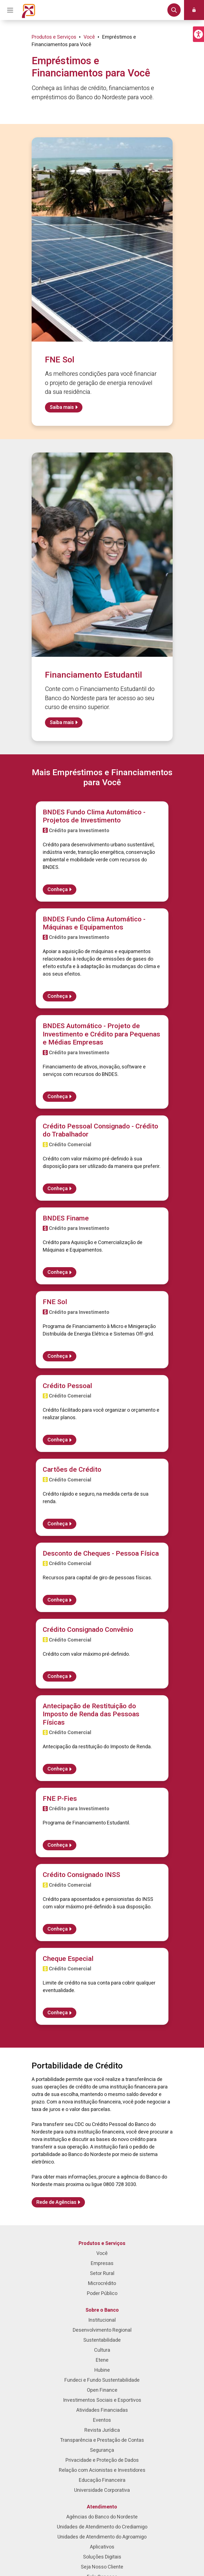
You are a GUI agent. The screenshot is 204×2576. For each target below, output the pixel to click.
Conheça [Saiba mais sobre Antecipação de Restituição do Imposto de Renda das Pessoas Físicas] (57, 1769)
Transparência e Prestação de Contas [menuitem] (102, 2440)
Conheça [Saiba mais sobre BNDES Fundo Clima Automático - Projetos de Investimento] (57, 889)
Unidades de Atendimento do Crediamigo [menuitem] (102, 2527)
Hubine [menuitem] (102, 2370)
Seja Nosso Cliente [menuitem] (102, 2567)
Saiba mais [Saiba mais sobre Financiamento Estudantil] (62, 722)
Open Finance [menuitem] (102, 2390)
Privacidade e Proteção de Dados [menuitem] (102, 2460)
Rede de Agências (56, 2202)
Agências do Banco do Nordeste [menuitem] (102, 2517)
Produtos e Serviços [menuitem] (102, 2243)
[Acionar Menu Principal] (10, 10)
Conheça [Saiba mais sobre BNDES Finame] (57, 1272)
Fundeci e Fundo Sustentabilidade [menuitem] (102, 2380)
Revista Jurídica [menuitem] (102, 2430)
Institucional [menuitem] (102, 2320)
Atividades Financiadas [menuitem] (102, 2410)
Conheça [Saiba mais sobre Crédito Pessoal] (57, 1440)
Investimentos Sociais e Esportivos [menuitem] (102, 2400)
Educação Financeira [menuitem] (102, 2480)
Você (89, 37)
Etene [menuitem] (102, 2360)
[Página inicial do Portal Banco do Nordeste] (28, 10)
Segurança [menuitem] (102, 2450)
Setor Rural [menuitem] (102, 2273)
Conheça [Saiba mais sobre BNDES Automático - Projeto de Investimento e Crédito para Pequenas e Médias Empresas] (57, 1096)
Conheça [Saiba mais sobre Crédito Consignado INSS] (57, 1929)
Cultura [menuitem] (102, 2350)
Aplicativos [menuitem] (102, 2547)
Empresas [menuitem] (102, 2263)
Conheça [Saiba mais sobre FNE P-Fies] (57, 1845)
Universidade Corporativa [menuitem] (102, 2490)
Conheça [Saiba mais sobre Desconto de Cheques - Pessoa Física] (57, 1600)
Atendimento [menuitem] (102, 2507)
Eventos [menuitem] (102, 2420)
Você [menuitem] (102, 2253)
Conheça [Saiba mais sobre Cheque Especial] (57, 2012)
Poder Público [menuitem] (102, 2293)
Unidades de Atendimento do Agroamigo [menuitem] (102, 2537)
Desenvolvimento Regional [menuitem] (102, 2330)
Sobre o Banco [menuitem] (102, 2310)
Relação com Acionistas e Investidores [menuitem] (102, 2470)
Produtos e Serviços (54, 37)
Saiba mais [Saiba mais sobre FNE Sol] (62, 407)
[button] (198, 34)
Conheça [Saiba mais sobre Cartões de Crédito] (57, 1524)
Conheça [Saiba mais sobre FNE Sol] (57, 1356)
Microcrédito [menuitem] (102, 2283)
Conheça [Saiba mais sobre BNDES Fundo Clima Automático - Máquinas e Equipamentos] (57, 996)
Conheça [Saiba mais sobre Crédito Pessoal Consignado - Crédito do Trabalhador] (57, 1188)
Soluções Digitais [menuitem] (102, 2557)
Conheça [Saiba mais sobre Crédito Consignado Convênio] (57, 1676)
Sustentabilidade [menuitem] (102, 2340)
